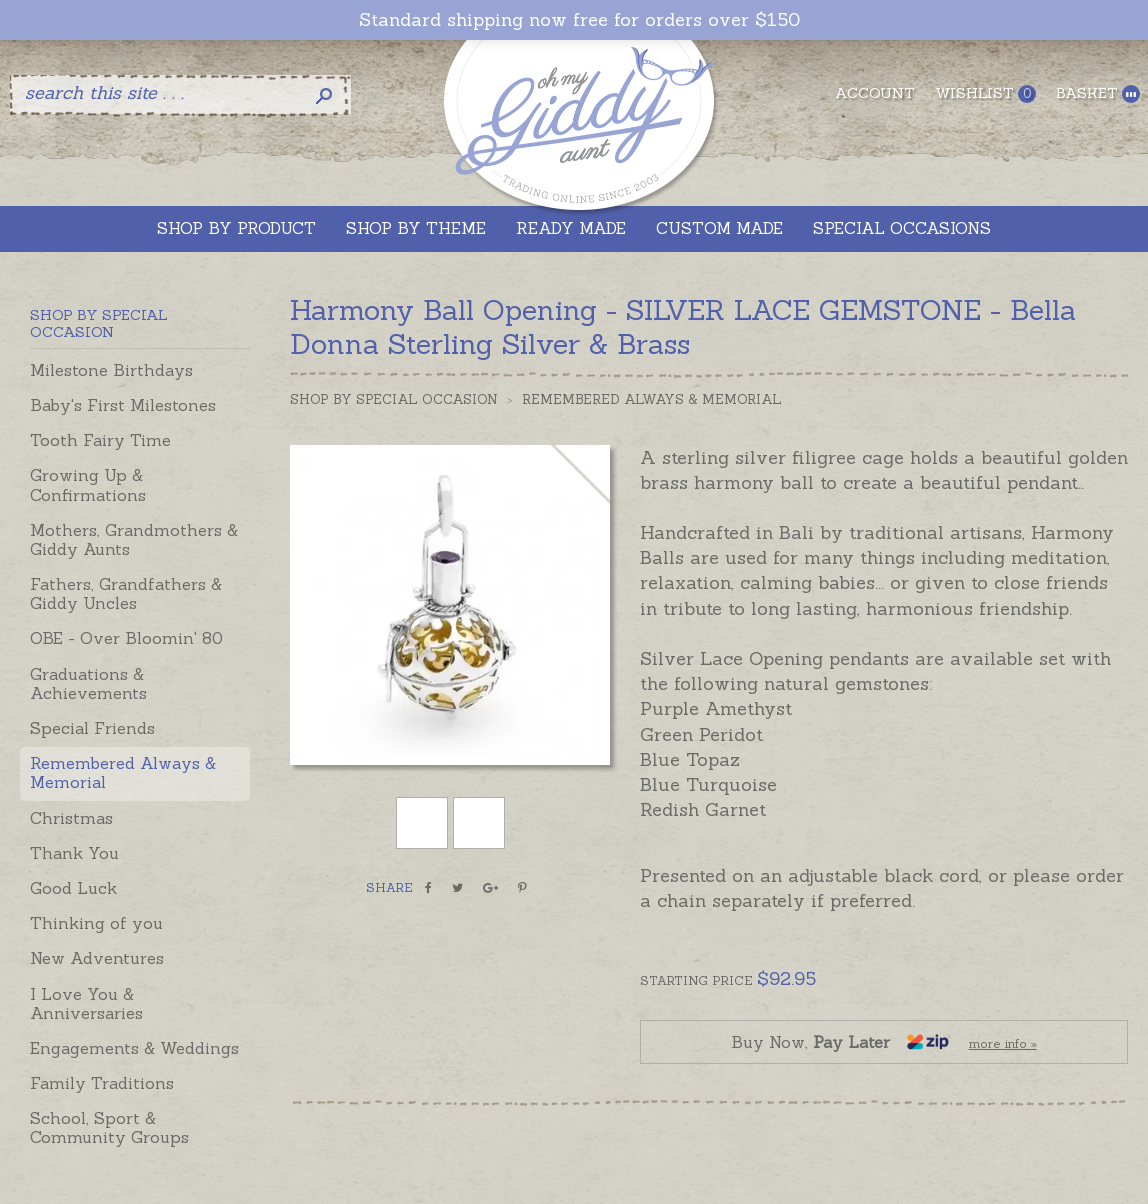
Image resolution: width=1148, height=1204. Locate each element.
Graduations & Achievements (88, 683)
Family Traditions (102, 1083)
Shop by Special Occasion (394, 399)
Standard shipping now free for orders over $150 (579, 20)
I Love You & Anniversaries (86, 1003)
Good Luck (73, 888)
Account (875, 93)
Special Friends (92, 728)
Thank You (74, 853)
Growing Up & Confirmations (88, 484)
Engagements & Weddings (134, 1048)
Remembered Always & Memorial (123, 772)
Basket (1098, 93)
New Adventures (97, 958)
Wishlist (985, 93)
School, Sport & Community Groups (109, 1127)
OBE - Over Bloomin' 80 (126, 638)
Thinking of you (96, 923)
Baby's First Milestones (123, 405)
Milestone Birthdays (111, 370)
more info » (1003, 1043)
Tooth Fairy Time (100, 440)
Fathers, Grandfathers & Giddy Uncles (126, 593)
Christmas (71, 818)
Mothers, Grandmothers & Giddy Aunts (134, 539)
